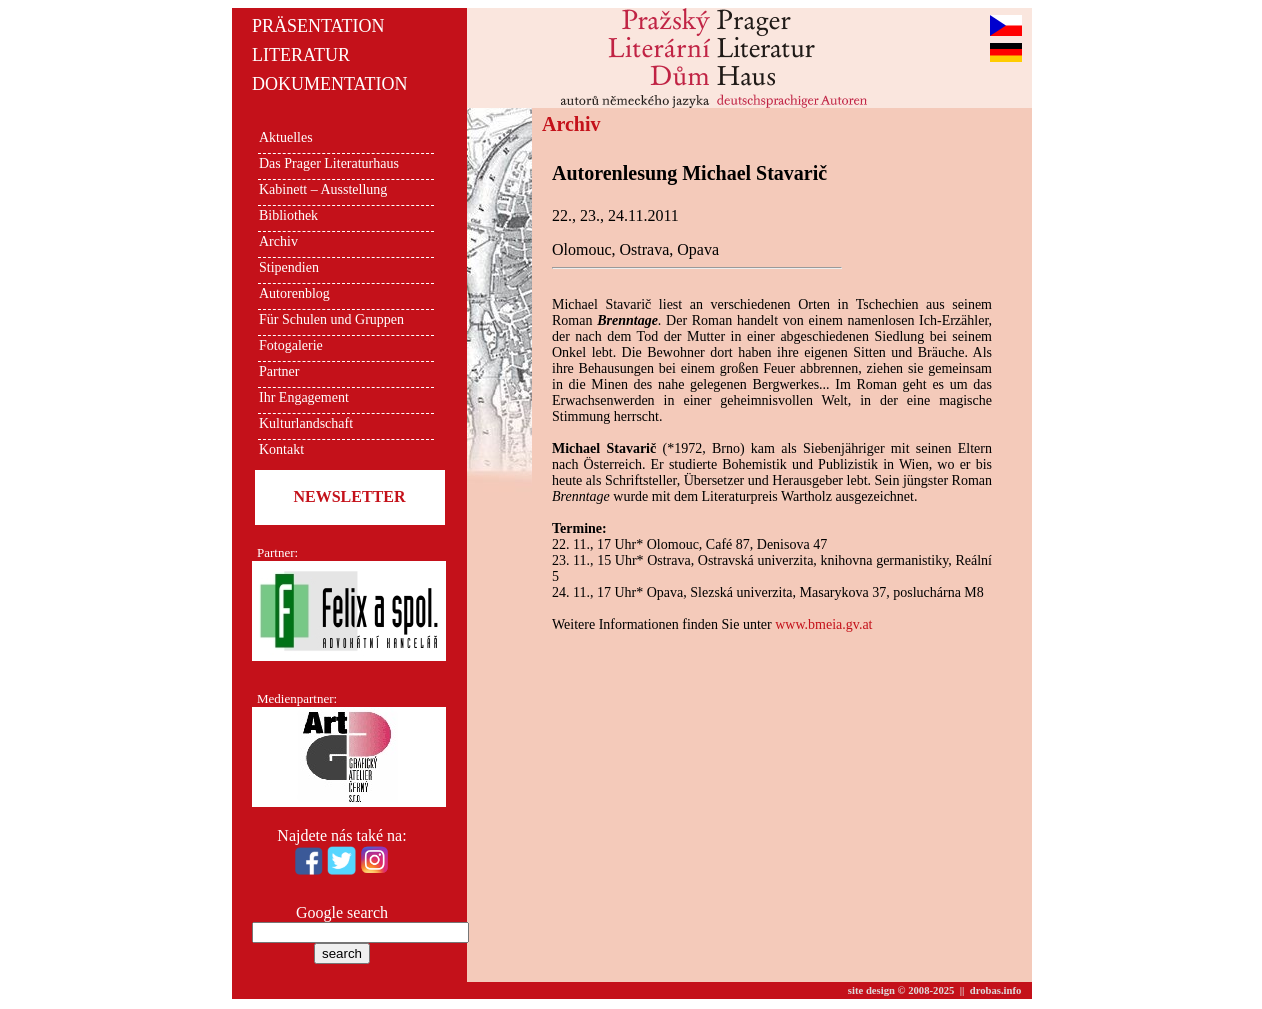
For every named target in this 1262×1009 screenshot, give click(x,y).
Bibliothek (288, 215)
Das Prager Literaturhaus (329, 163)
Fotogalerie (291, 345)
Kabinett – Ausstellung (323, 189)
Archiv (278, 241)
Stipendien (289, 267)
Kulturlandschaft (306, 423)
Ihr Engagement (304, 397)
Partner (279, 371)
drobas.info (996, 990)
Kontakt (281, 449)
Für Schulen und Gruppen (331, 319)
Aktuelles (286, 137)
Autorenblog (294, 293)
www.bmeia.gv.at (823, 624)
